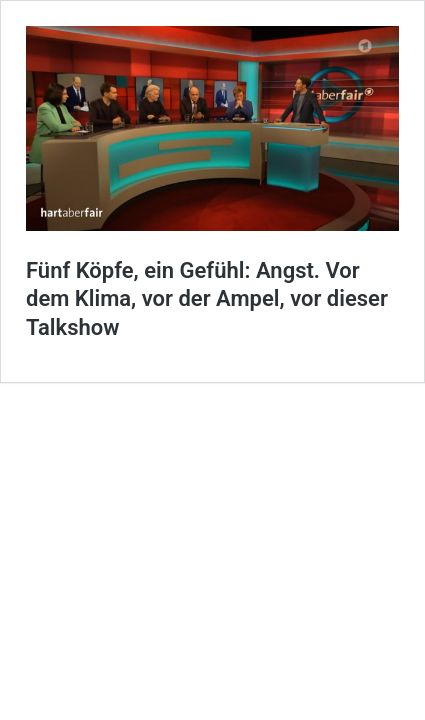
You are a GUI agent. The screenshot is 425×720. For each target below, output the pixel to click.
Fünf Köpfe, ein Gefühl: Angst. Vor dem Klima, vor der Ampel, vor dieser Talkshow (207, 299)
